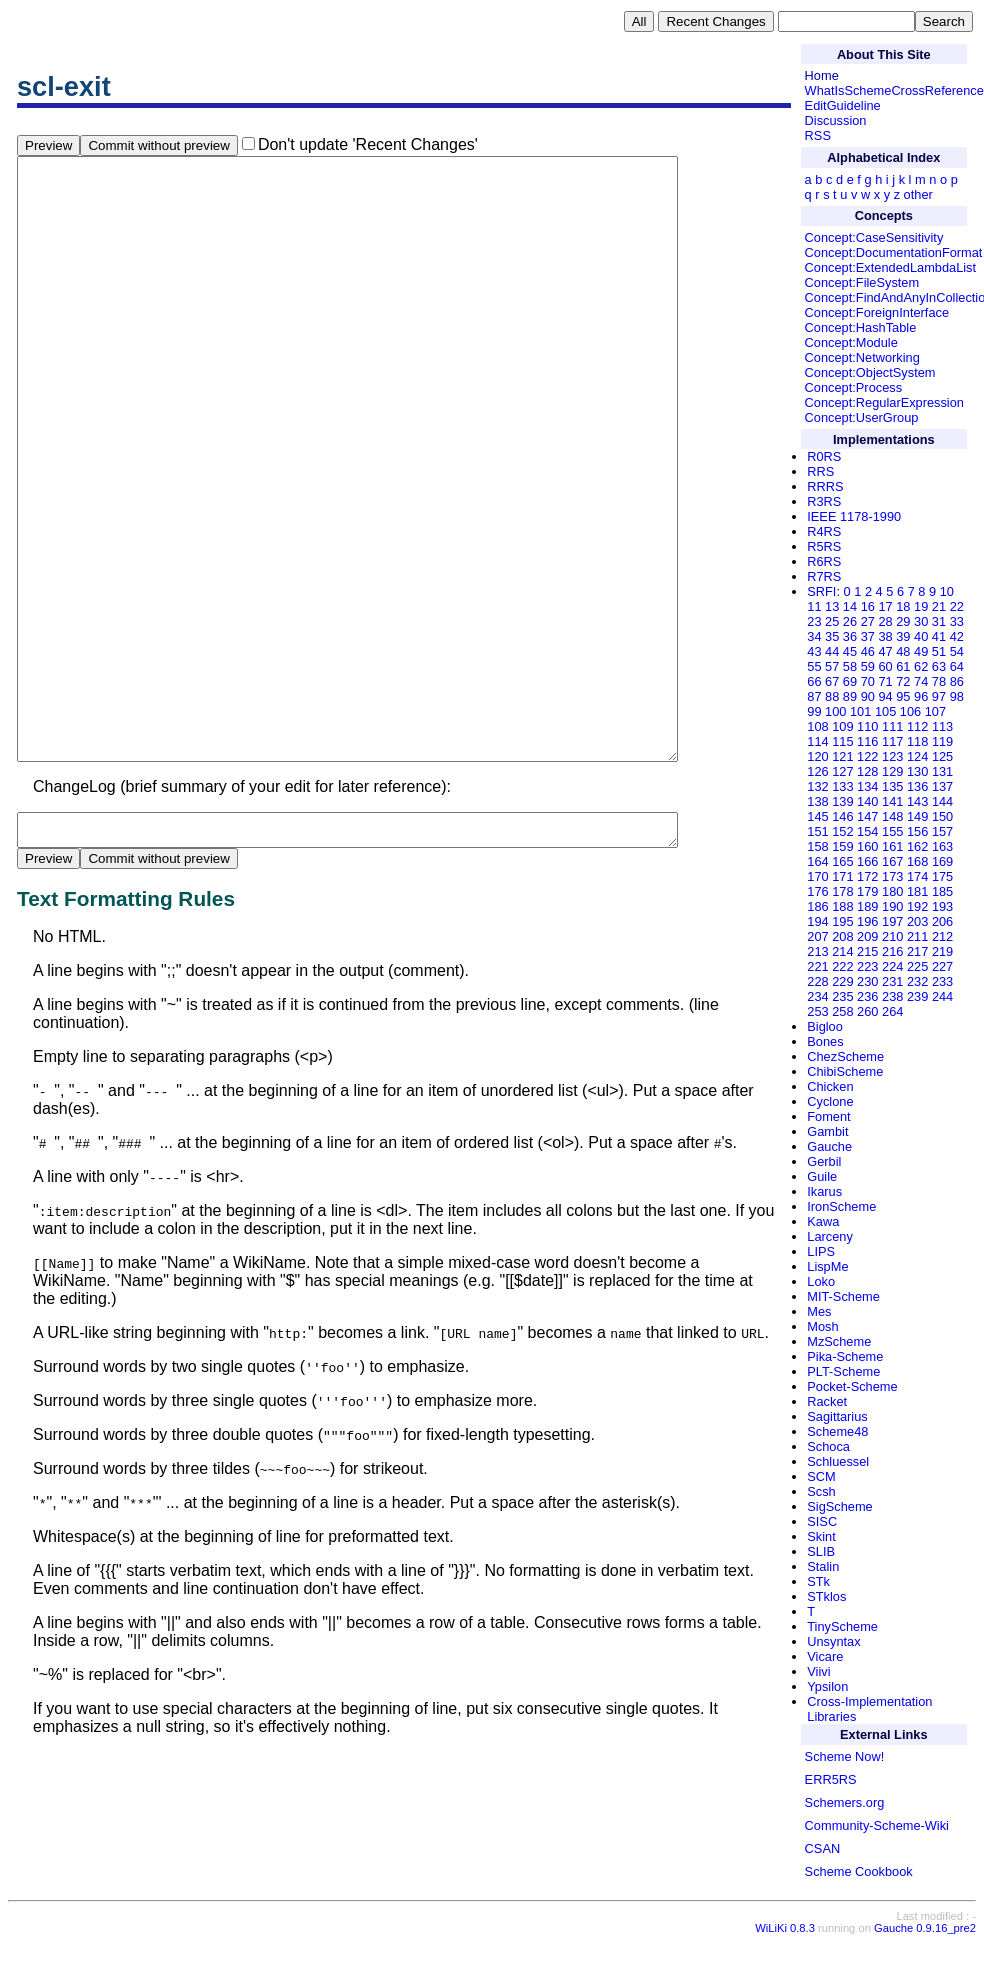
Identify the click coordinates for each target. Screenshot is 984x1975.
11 (814, 606)
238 (892, 996)
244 (942, 996)
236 (867, 996)
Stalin (823, 1566)
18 (903, 606)
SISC (822, 1521)
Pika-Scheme (845, 1356)
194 (817, 921)
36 (850, 636)
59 (868, 666)
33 (957, 621)
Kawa (823, 1221)
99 (814, 711)
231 (892, 981)
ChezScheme (845, 1056)
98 (957, 696)
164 (817, 861)
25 (832, 621)
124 (917, 756)
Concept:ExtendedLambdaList (890, 267)
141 (892, 801)
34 (814, 636)
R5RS (824, 546)
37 (868, 636)
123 (892, 756)
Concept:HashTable (861, 327)
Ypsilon (827, 1686)
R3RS (824, 501)
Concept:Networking (862, 357)
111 (892, 726)
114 (817, 741)
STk (818, 1581)
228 (817, 981)
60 (885, 666)
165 (842, 861)
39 (903, 636)
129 (892, 771)
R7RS (824, 576)
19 (921, 606)
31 (939, 621)
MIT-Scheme (843, 1296)
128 (867, 771)
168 (917, 861)
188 (842, 906)
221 (817, 966)
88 (832, 696)
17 (885, 606)
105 (885, 711)
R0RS (824, 456)
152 (842, 831)
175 (942, 876)
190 (892, 906)
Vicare (825, 1656)
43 (814, 651)
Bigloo (825, 1026)
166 (867, 861)
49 (921, 651)
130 (917, 771)
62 (921, 666)
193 (942, 906)
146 (842, 816)
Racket (827, 1401)
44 (832, 651)
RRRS (825, 486)
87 (814, 696)
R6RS (824, 561)
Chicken (830, 1086)
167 (892, 861)
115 (842, 741)
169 (942, 861)
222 (842, 966)
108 (817, 726)
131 (942, 771)
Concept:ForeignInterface (877, 312)
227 (942, 966)
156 (917, 831)
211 (917, 936)
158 (817, 846)
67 (832, 681)
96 (921, 696)
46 (868, 651)
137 (942, 786)
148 (892, 816)
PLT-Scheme (843, 1371)
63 (939, 666)
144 (942, 801)
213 (817, 951)
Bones (825, 1041)
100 (835, 711)
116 (867, 741)
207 (817, 936)
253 (817, 1011)
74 (921, 681)
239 (917, 996)
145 (817, 816)
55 (814, 666)
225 (917, 966)
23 (814, 621)
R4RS (824, 531)
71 (885, 681)
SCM (821, 1476)
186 (817, 906)
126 (817, 771)
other (918, 194)
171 (842, 876)
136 (917, 786)
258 (842, 1011)
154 (867, 831)
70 (868, 681)
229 (842, 981)
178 (842, 891)
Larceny (830, 1236)
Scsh (821, 1491)
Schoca (828, 1446)
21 (939, 606)
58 (850, 666)
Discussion (836, 120)
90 (868, 696)
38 (885, 636)
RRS (820, 471)
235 (842, 996)
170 (817, 876)
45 (850, 651)
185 (942, 891)
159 (842, 846)
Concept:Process (853, 387)
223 (867, 966)
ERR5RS (831, 1779)
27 (868, 621)
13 (832, 606)
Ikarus (824, 1191)
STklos (826, 1596)
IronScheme (841, 1206)
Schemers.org (845, 1802)
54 (957, 651)
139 (842, 801)
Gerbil (824, 1161)
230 (867, 981)
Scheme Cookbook (859, 1871)
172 (867, 876)
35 (832, 636)
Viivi (818, 1671)
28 (885, 621)
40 (921, 636)
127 (842, 771)
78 (939, 681)
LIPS (821, 1251)
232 (917, 981)
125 (942, 756)
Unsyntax (833, 1641)
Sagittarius (837, 1416)
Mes (819, 1311)
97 (939, 696)
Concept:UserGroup (862, 417)
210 (892, 936)
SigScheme (839, 1506)
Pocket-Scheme (852, 1386)
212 (942, 936)
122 (867, 756)
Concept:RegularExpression (884, 402)
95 (903, 696)
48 (903, 651)
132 (817, 786)
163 (942, 846)
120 (817, 756)
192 (917, 906)
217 (917, 951)
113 (942, 726)
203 (917, 921)
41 (939, 636)
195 (842, 921)
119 (942, 741)
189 (867, 906)
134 (867, 786)
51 (939, 651)
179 (867, 891)
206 (942, 921)
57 (832, 666)
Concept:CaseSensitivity (874, 237)
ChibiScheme (845, 1071)
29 (903, 621)
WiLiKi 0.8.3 (785, 1943)
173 (892, 876)
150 (942, 816)
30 (921, 621)
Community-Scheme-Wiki (877, 1825)
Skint (821, 1536)
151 (817, 831)
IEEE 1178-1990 (854, 516)
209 (867, 936)
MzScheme (839, 1341)
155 (892, 831)
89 (850, 696)
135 (892, 786)
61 (903, 666)
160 (867, 846)
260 (867, 1011)
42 (957, 636)
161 (892, 846)
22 (957, 606)
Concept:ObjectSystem (870, 372)
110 (867, 726)
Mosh (822, 1326)
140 (867, 801)
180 (892, 891)
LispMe (827, 1266)
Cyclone (830, 1101)
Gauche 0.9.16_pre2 (925, 1943)
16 (868, 606)
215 (867, 951)
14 (850, 606)
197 (892, 921)
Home (822, 75)
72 (903, 681)
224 (892, 966)
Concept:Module (851, 342)
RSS (818, 135)
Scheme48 (837, 1431)
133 (842, 786)
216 (892, 951)
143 (917, 801)
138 (817, 801)
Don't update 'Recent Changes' (368, 144)
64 (957, 666)
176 (817, 891)
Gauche (829, 1146)
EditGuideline (843, 105)
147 (867, 816)
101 (860, 711)
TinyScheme (842, 1626)
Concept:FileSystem (862, 282)
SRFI (821, 591)
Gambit (827, 1131)
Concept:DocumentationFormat (894, 252)
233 (942, 981)
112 (917, 726)
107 (935, 711)
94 (885, 696)
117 (892, 741)
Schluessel (838, 1461)
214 (842, 951)
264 (892, 1011)
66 (814, 681)
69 (850, 681)
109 (842, 726)
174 (917, 876)
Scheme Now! (845, 1756)
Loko (821, 1281)
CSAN (823, 1848)
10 (947, 591)
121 (842, 756)
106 (910, 711)
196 (867, 921)
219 (942, 951)
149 (917, 816)
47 (885, 651)
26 (850, 621)
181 (917, 891)
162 (917, 846)
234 (817, 996)
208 (842, 936)
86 (957, 681)
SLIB (821, 1551)
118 (917, 741)
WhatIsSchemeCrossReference (894, 90)
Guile (822, 1176)
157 (942, 831)
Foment (828, 1116)
